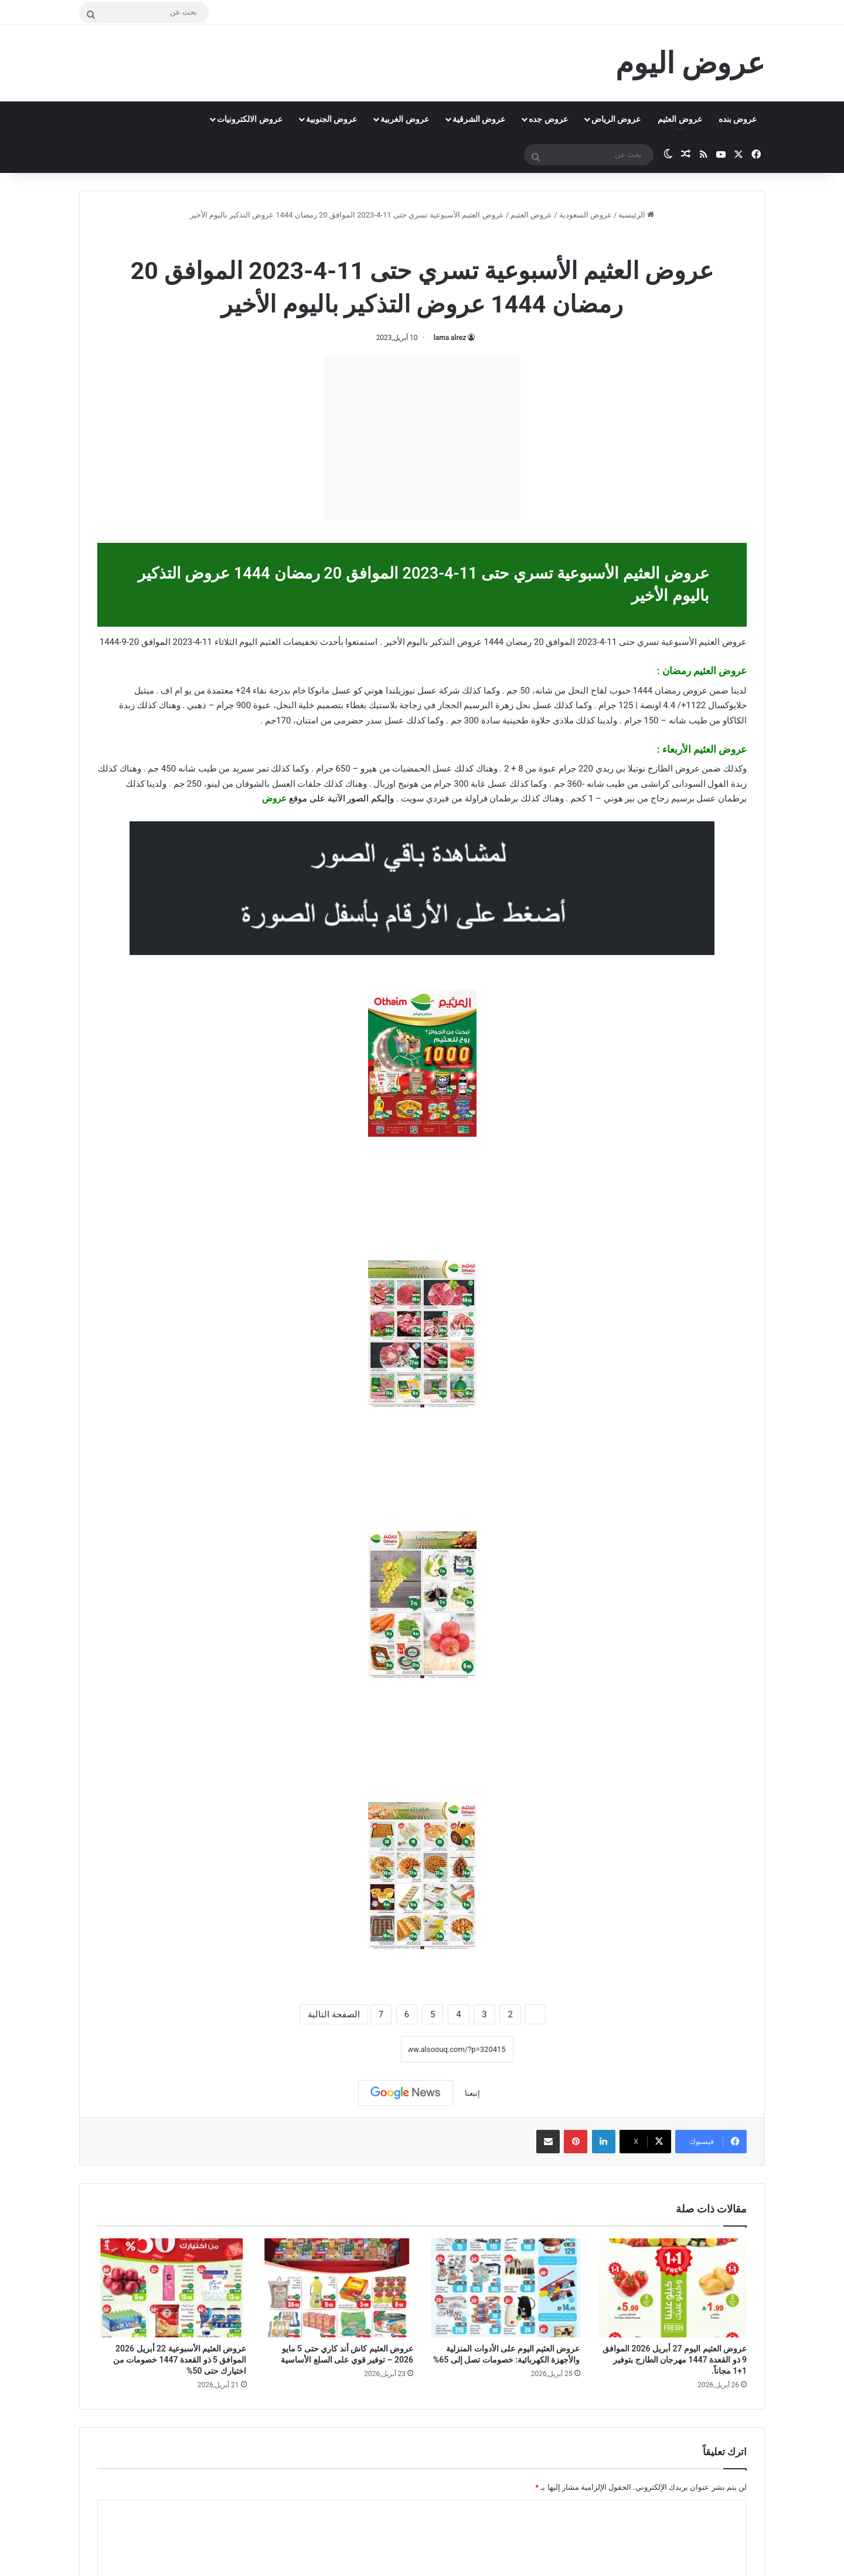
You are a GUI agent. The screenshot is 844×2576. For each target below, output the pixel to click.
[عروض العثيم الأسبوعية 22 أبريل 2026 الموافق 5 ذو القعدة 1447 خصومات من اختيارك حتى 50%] (172, 2288)
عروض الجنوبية (331, 119)
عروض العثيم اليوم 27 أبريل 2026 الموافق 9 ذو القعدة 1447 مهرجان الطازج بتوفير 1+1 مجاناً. (675, 2360)
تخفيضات (300, 642)
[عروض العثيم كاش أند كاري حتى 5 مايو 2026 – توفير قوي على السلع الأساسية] (339, 2288)
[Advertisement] (422, 438)
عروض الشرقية (478, 119)
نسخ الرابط (364, 2049)
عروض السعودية (585, 214)
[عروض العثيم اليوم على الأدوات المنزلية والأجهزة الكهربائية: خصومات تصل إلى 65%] (505, 2288)
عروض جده (548, 119)
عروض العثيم (680, 119)
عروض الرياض (616, 119)
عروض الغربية (404, 119)
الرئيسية (636, 214)
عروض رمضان (394, 240)
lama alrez (450, 338)
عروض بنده (738, 119)
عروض (274, 798)
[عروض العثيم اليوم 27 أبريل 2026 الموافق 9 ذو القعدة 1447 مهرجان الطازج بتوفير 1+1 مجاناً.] (672, 2288)
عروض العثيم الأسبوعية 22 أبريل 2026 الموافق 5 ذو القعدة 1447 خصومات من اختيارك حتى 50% (180, 2360)
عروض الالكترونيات (249, 119)
